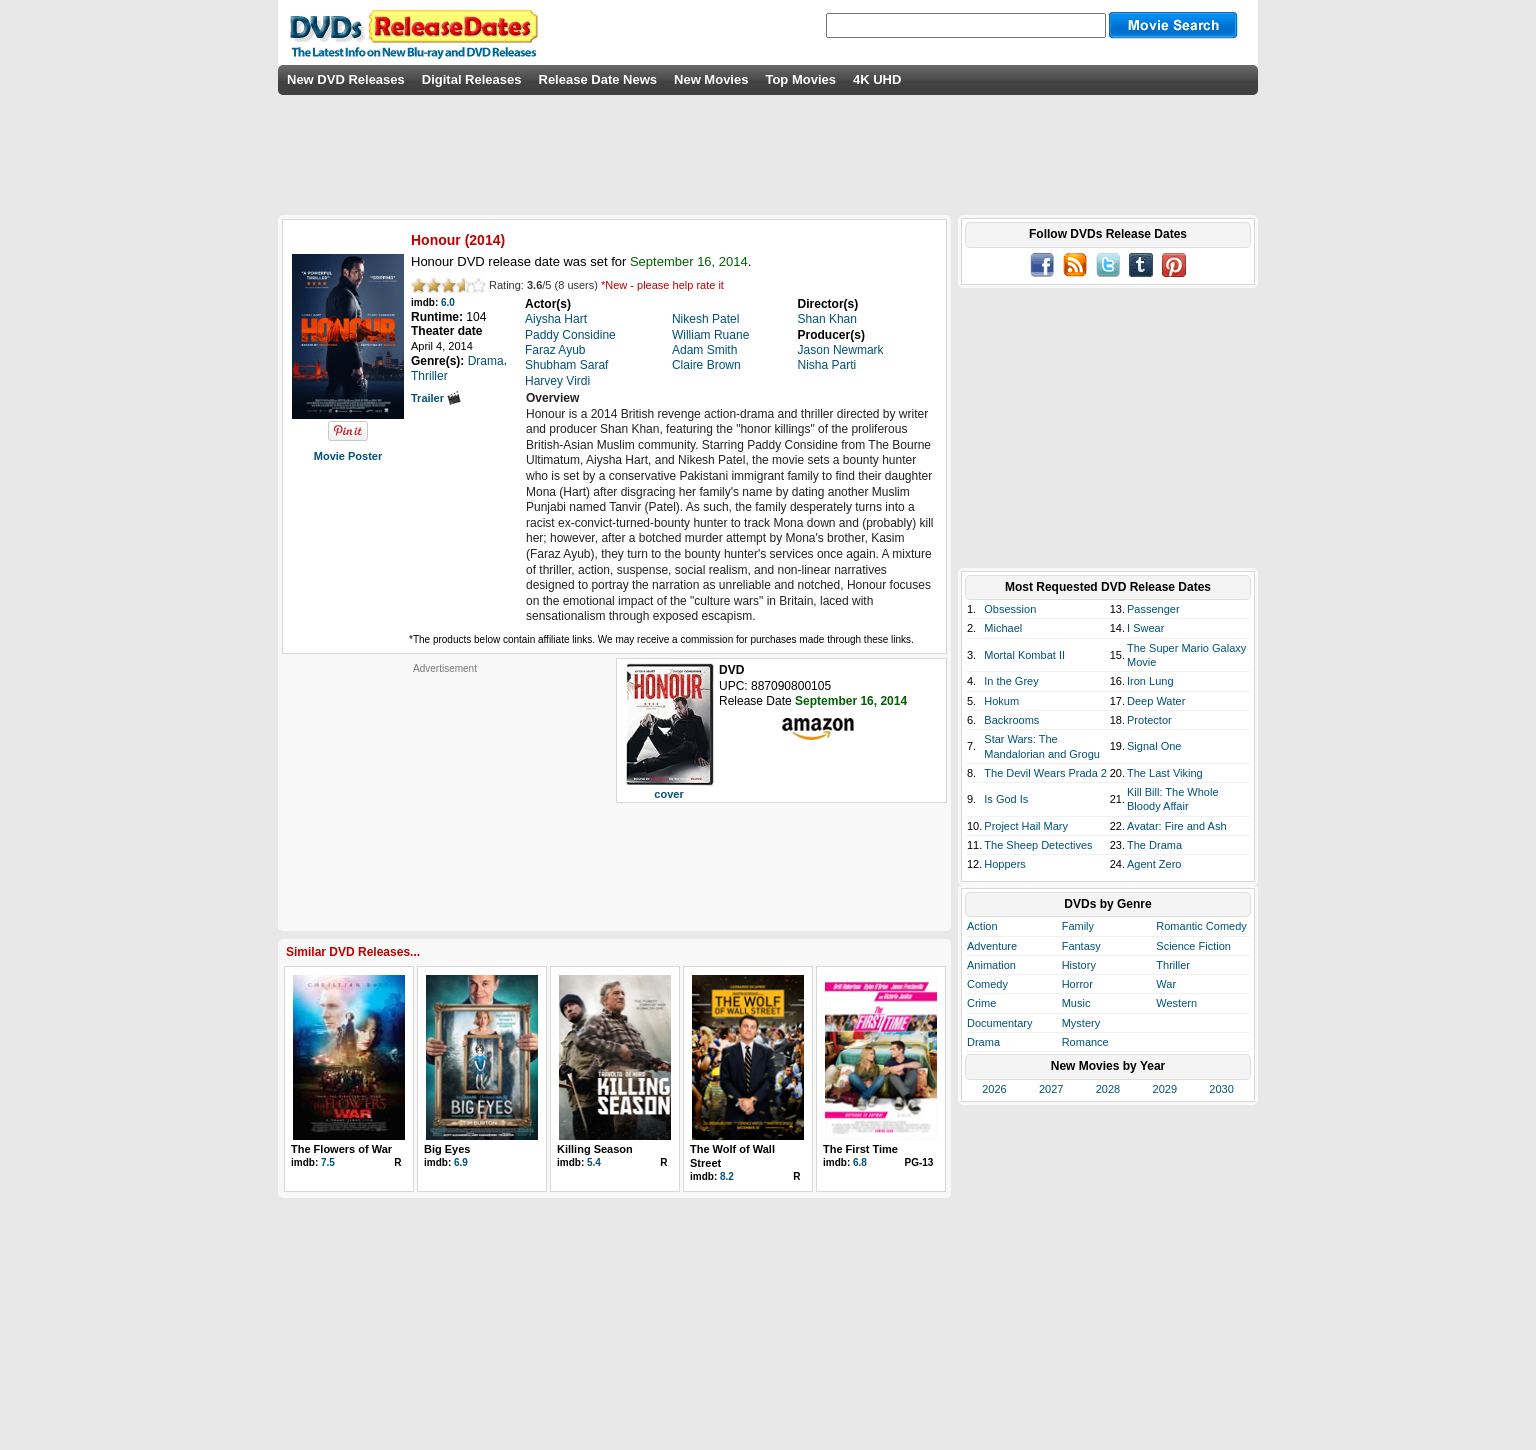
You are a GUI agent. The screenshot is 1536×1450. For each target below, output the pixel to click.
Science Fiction (1193, 946)
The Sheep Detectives (1038, 845)
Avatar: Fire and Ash (1176, 826)
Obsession (1010, 609)
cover (668, 794)
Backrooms (1011, 720)
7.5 (328, 1162)
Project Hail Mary (1026, 826)
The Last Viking (1165, 773)
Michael (1003, 628)
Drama (983, 1042)
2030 (1221, 1089)
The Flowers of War (341, 1149)
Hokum (1001, 701)
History (1079, 965)
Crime (981, 1003)
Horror (1077, 984)
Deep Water (1156, 701)
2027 (1051, 1089)
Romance (1085, 1042)
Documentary (999, 1023)
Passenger (1153, 609)
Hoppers (1005, 864)
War (1166, 984)
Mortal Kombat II (1024, 655)
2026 (994, 1089)
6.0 (448, 302)
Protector (1149, 720)
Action (982, 926)
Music (1076, 1003)
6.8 (860, 1162)
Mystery (1081, 1023)
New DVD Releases (346, 79)
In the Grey (1011, 681)
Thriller (1173, 965)
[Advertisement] (445, 800)
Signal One (1154, 746)
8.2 (727, 1176)
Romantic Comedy (1201, 926)
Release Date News (598, 79)
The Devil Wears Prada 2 (1045, 773)
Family (1078, 926)
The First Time (860, 1149)
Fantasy (1081, 946)
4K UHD (877, 79)
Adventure (992, 946)
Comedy (987, 984)
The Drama (1154, 845)
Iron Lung (1150, 681)
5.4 (594, 1162)
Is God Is (1006, 799)
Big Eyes (447, 1149)
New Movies (711, 79)
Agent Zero (1154, 864)
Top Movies (800, 79)
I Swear (1145, 628)
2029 (1165, 1089)
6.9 (461, 1162)
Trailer (436, 398)
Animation (991, 965)
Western (1176, 1003)
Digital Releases (472, 79)
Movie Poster (348, 456)
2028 (1108, 1089)
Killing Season (595, 1149)
